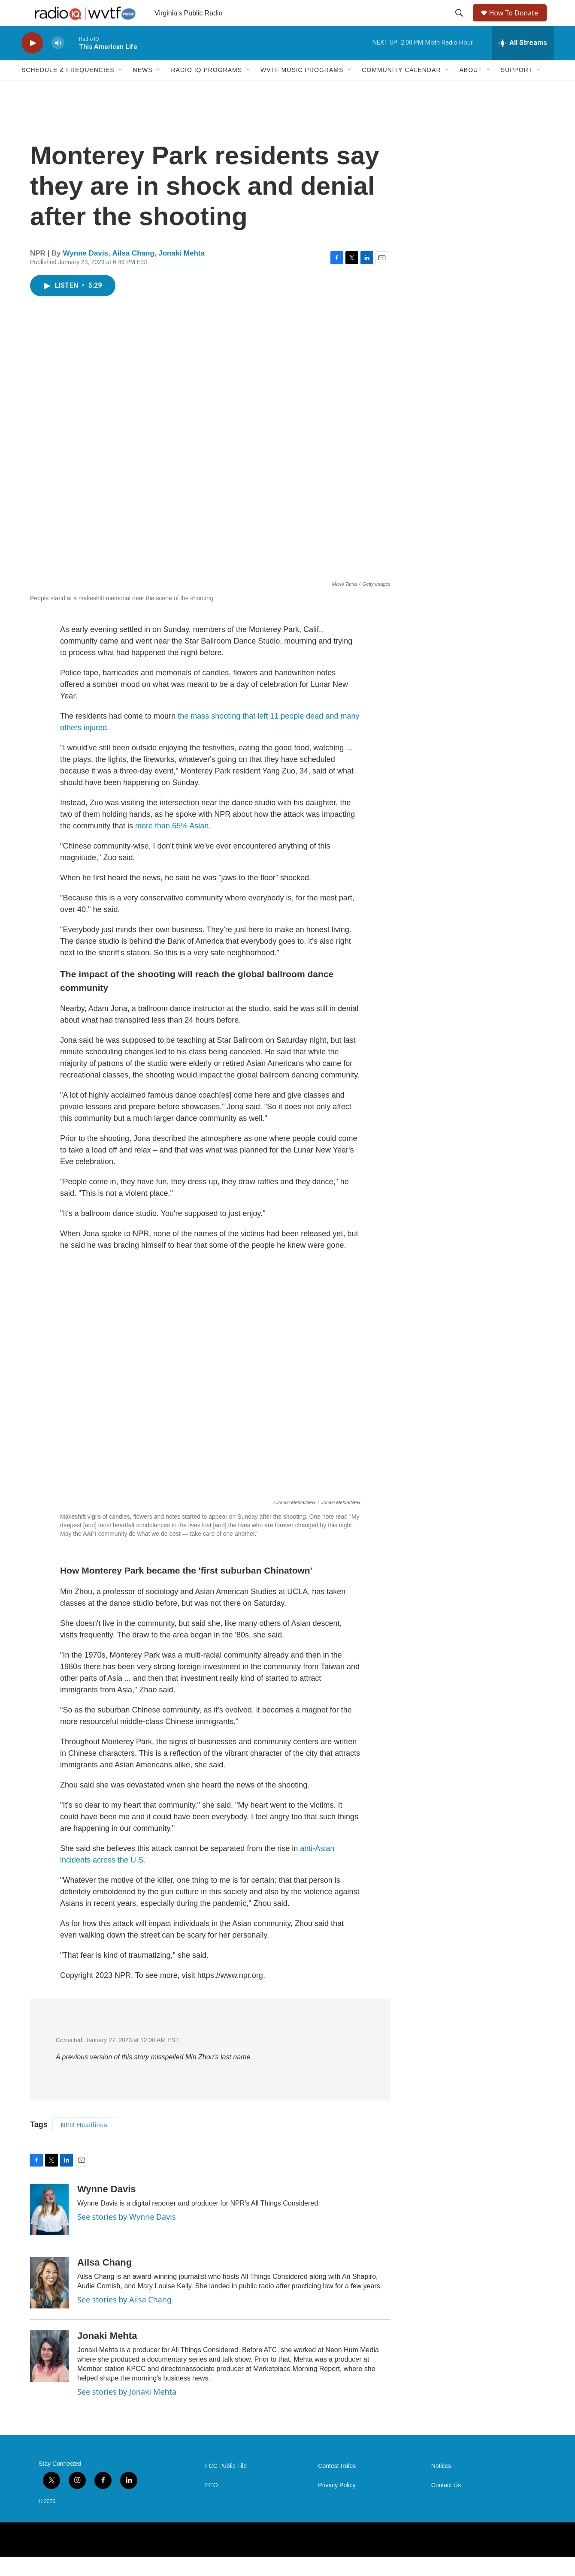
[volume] (58, 62)
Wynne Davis (86, 272)
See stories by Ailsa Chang (124, 2319)
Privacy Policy (336, 2504)
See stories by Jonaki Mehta (126, 2411)
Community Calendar (401, 89)
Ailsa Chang (133, 272)
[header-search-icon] (460, 23)
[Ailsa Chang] (49, 2302)
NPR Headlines (84, 2144)
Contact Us (446, 2504)
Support (517, 89)
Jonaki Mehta (181, 272)
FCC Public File (226, 2485)
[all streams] (523, 62)
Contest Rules (337, 2485)
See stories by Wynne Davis (126, 2236)
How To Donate (517, 22)
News (142, 89)
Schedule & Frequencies (67, 89)
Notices (441, 2485)
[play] (32, 62)
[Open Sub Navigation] (120, 89)
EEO (211, 2504)
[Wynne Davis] (49, 2228)
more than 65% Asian (172, 845)
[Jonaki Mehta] (49, 2375)
